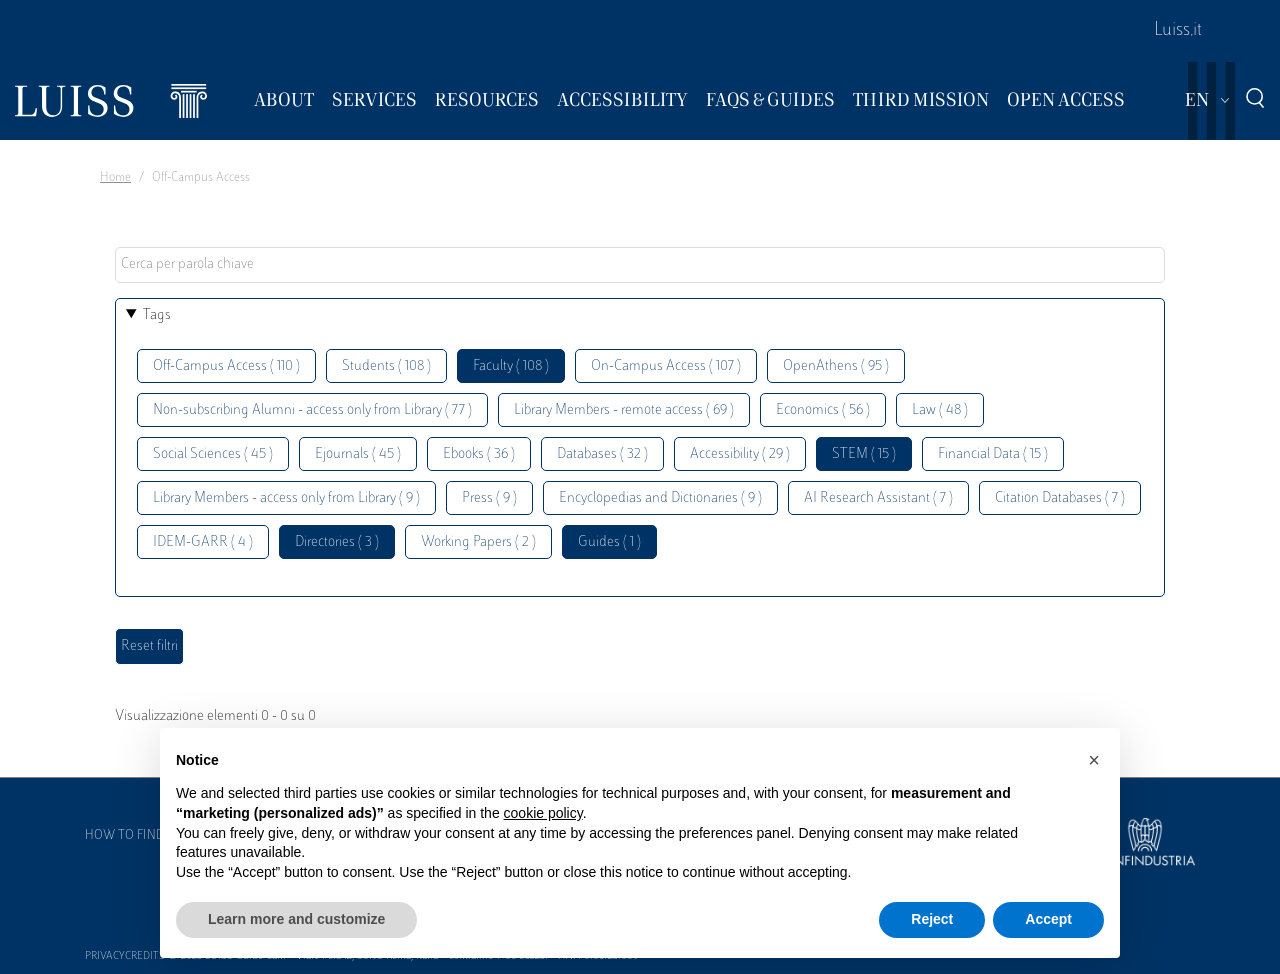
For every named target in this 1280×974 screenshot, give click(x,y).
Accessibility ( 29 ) (740, 454)
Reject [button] (932, 919)
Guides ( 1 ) (609, 542)
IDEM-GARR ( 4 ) (203, 542)
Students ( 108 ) (386, 366)
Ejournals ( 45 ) (358, 454)
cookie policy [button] (543, 813)
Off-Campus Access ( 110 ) (226, 366)
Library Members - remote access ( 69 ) (624, 410)
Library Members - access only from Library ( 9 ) (286, 498)
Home (115, 178)
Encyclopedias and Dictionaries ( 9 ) (660, 498)
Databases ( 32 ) (602, 454)
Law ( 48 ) (940, 410)
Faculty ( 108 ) (511, 366)
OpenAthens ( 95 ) (836, 366)
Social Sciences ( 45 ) (213, 454)
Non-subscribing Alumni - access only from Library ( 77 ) (312, 410)
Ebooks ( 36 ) (479, 454)
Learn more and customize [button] (296, 919)
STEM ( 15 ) (864, 454)
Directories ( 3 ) (337, 542)
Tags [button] (157, 315)
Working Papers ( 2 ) (478, 542)
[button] (1094, 760)
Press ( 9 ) (489, 498)
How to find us (134, 836)
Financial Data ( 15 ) (993, 454)
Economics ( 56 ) (823, 410)
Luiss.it (1178, 31)
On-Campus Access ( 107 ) (666, 366)
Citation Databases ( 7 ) (1060, 498)
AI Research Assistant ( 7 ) (878, 498)
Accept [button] (1048, 919)
